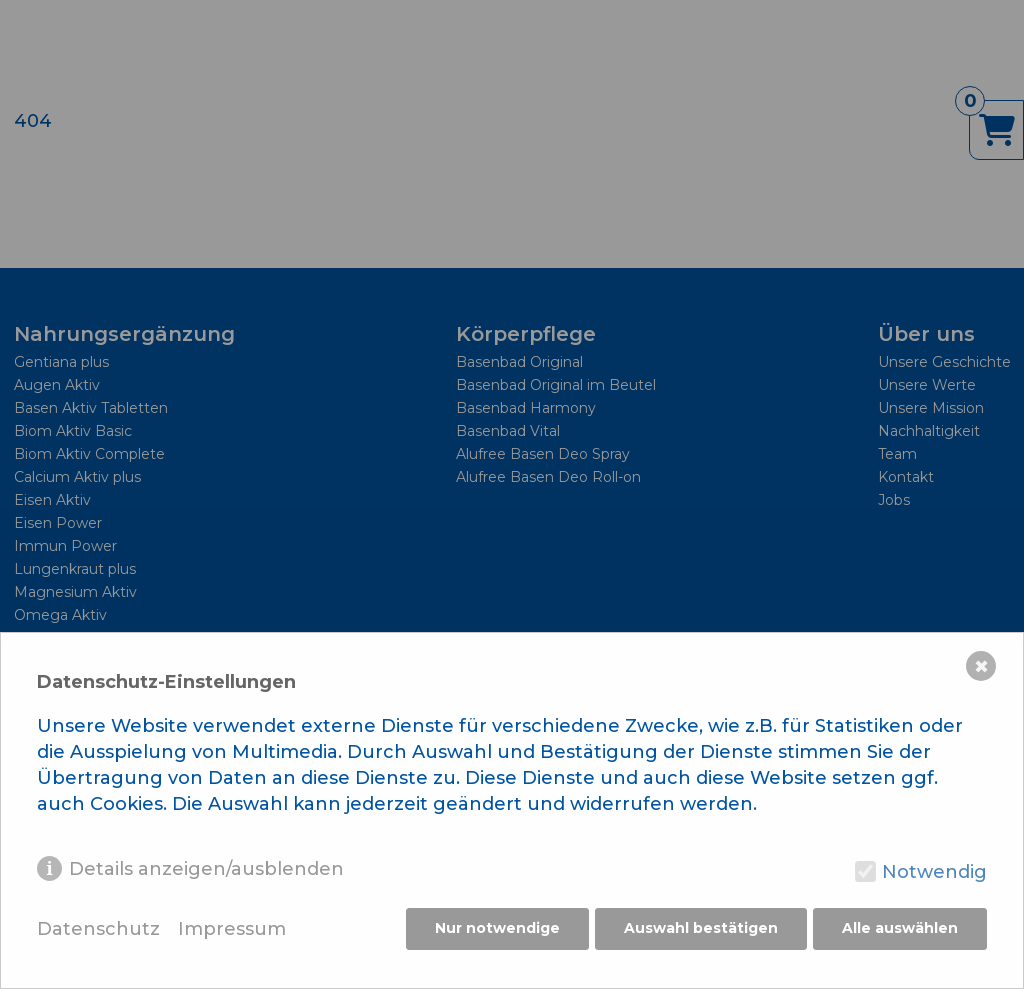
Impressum (232, 931)
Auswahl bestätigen (700, 931)
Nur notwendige (495, 931)
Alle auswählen (900, 931)
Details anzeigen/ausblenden (206, 871)
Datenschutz (98, 931)
